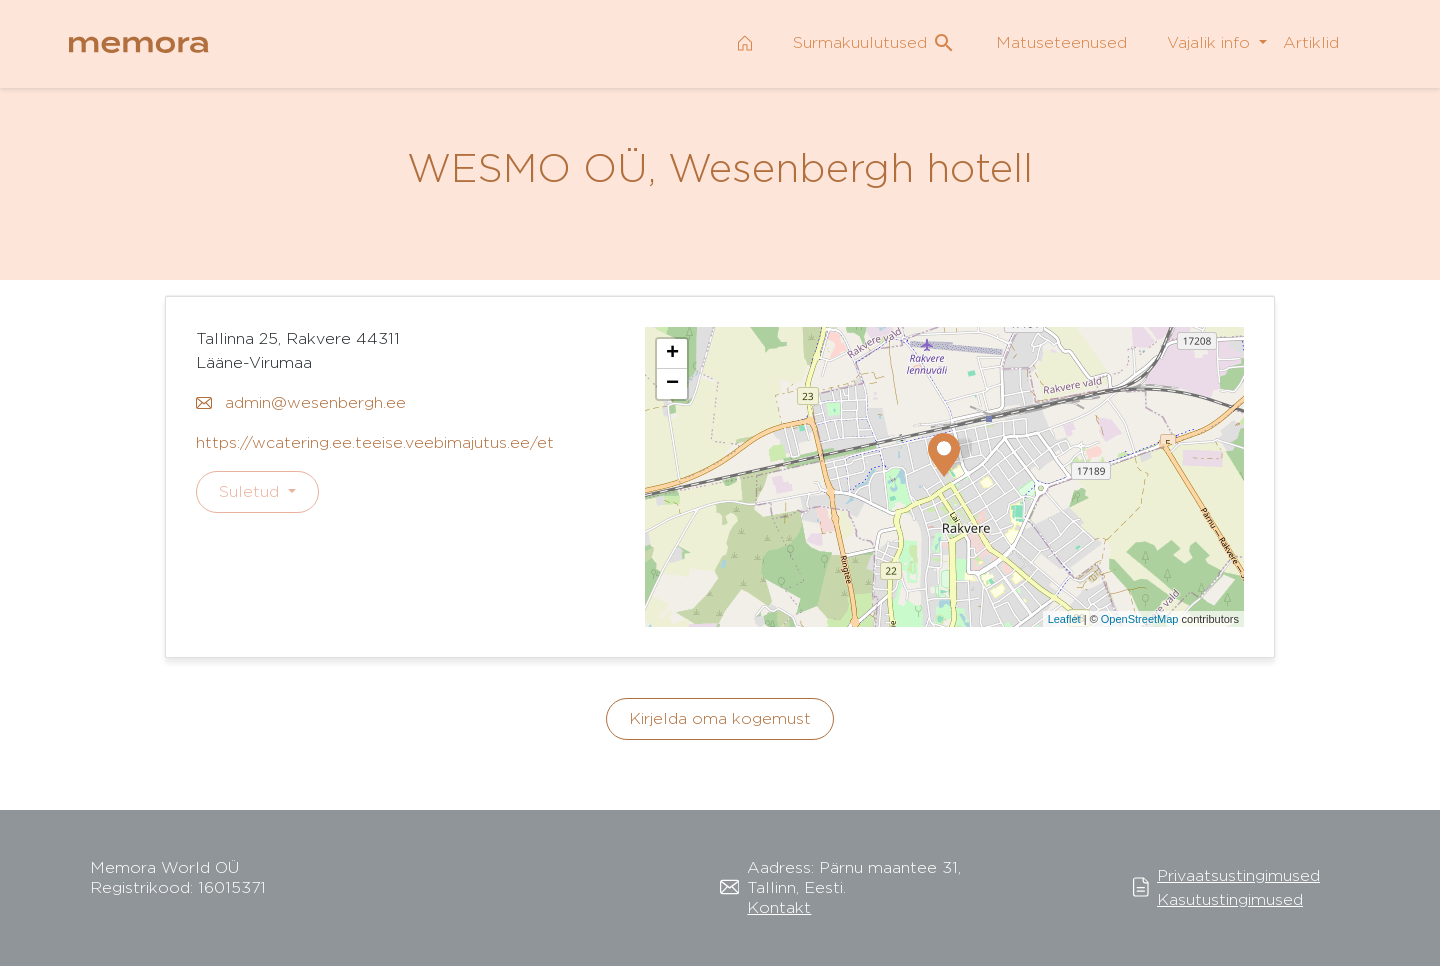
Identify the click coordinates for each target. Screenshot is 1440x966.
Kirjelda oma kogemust (720, 718)
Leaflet (1064, 619)
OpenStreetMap (1140, 619)
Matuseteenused (1061, 42)
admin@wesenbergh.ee (301, 402)
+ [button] (672, 354)
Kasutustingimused (1230, 899)
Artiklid (1311, 42)
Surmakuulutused (874, 43)
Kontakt (779, 907)
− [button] (672, 384)
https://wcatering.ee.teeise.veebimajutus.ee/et (375, 442)
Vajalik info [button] (1211, 42)
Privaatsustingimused (1238, 875)
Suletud (251, 491)
